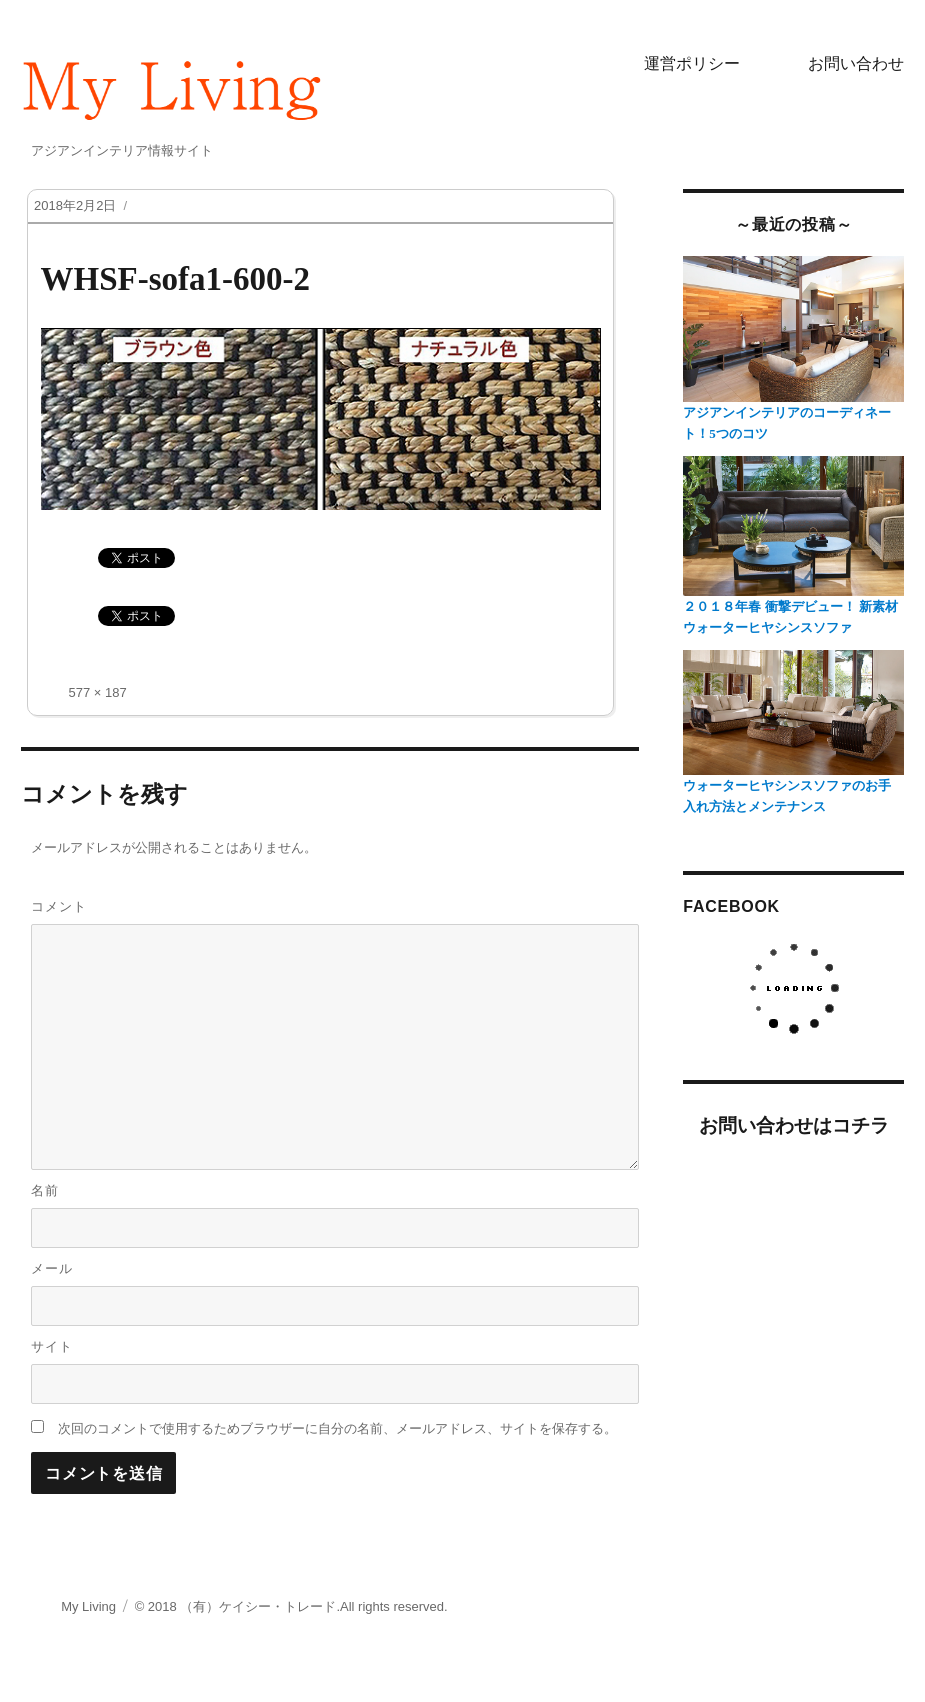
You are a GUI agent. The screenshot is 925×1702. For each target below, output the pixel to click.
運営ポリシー (692, 63)
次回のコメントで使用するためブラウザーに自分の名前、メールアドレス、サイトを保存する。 (337, 1428)
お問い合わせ (856, 63)
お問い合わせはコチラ (794, 1125)
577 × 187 (98, 692)
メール (52, 1268)
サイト (52, 1346)
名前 (45, 1190)
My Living (88, 1606)
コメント (59, 906)
